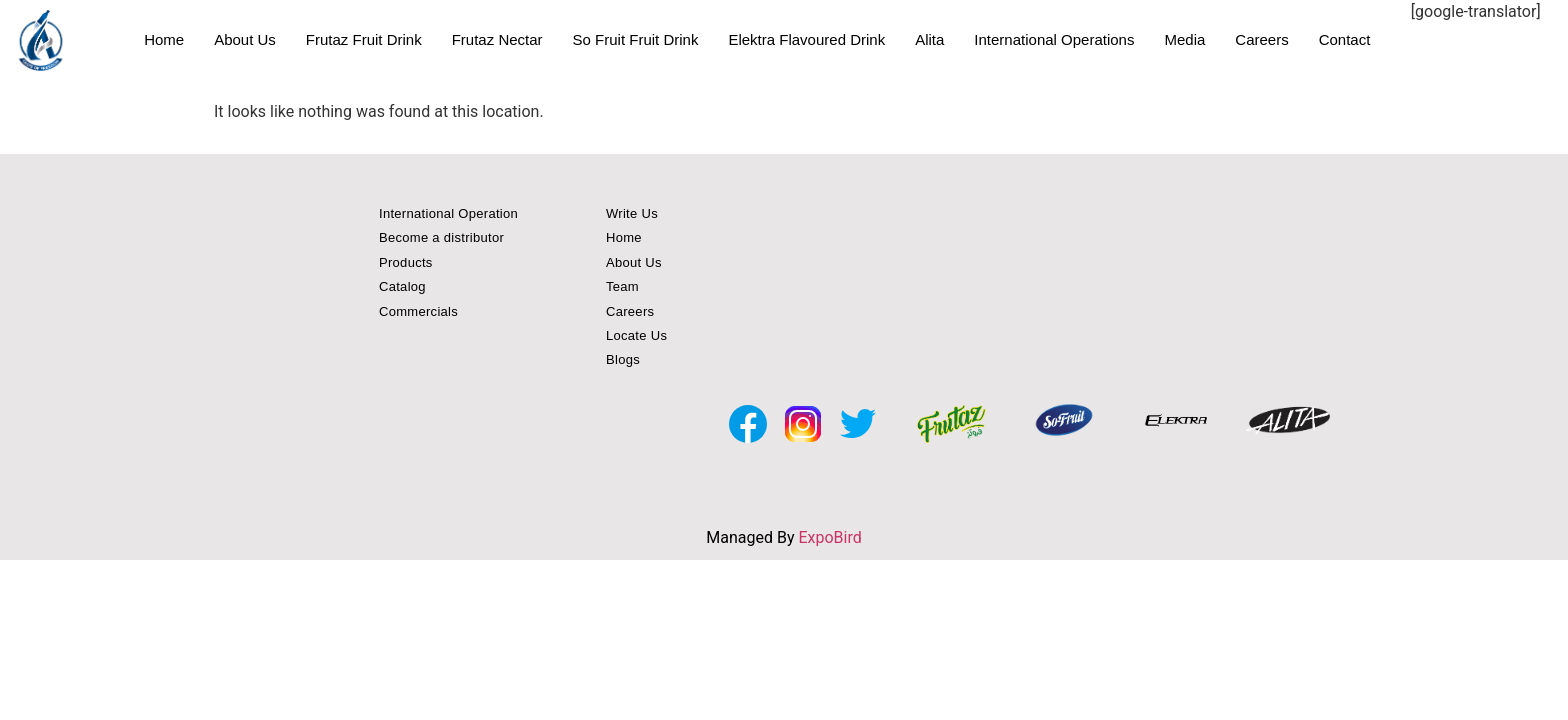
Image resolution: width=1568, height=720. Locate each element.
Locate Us (636, 335)
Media (1184, 39)
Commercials (418, 311)
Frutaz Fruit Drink (364, 39)
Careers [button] (630, 311)
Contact (1345, 39)
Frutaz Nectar (497, 39)
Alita (929, 39)
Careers (1261, 39)
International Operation (448, 213)
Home (164, 39)
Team (622, 286)
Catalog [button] (402, 286)
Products (406, 262)
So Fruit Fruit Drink (636, 39)
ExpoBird (829, 537)
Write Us (632, 213)
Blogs (623, 359)
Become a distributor (441, 237)
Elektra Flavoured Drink (806, 39)
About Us (245, 39)
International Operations (1054, 39)
